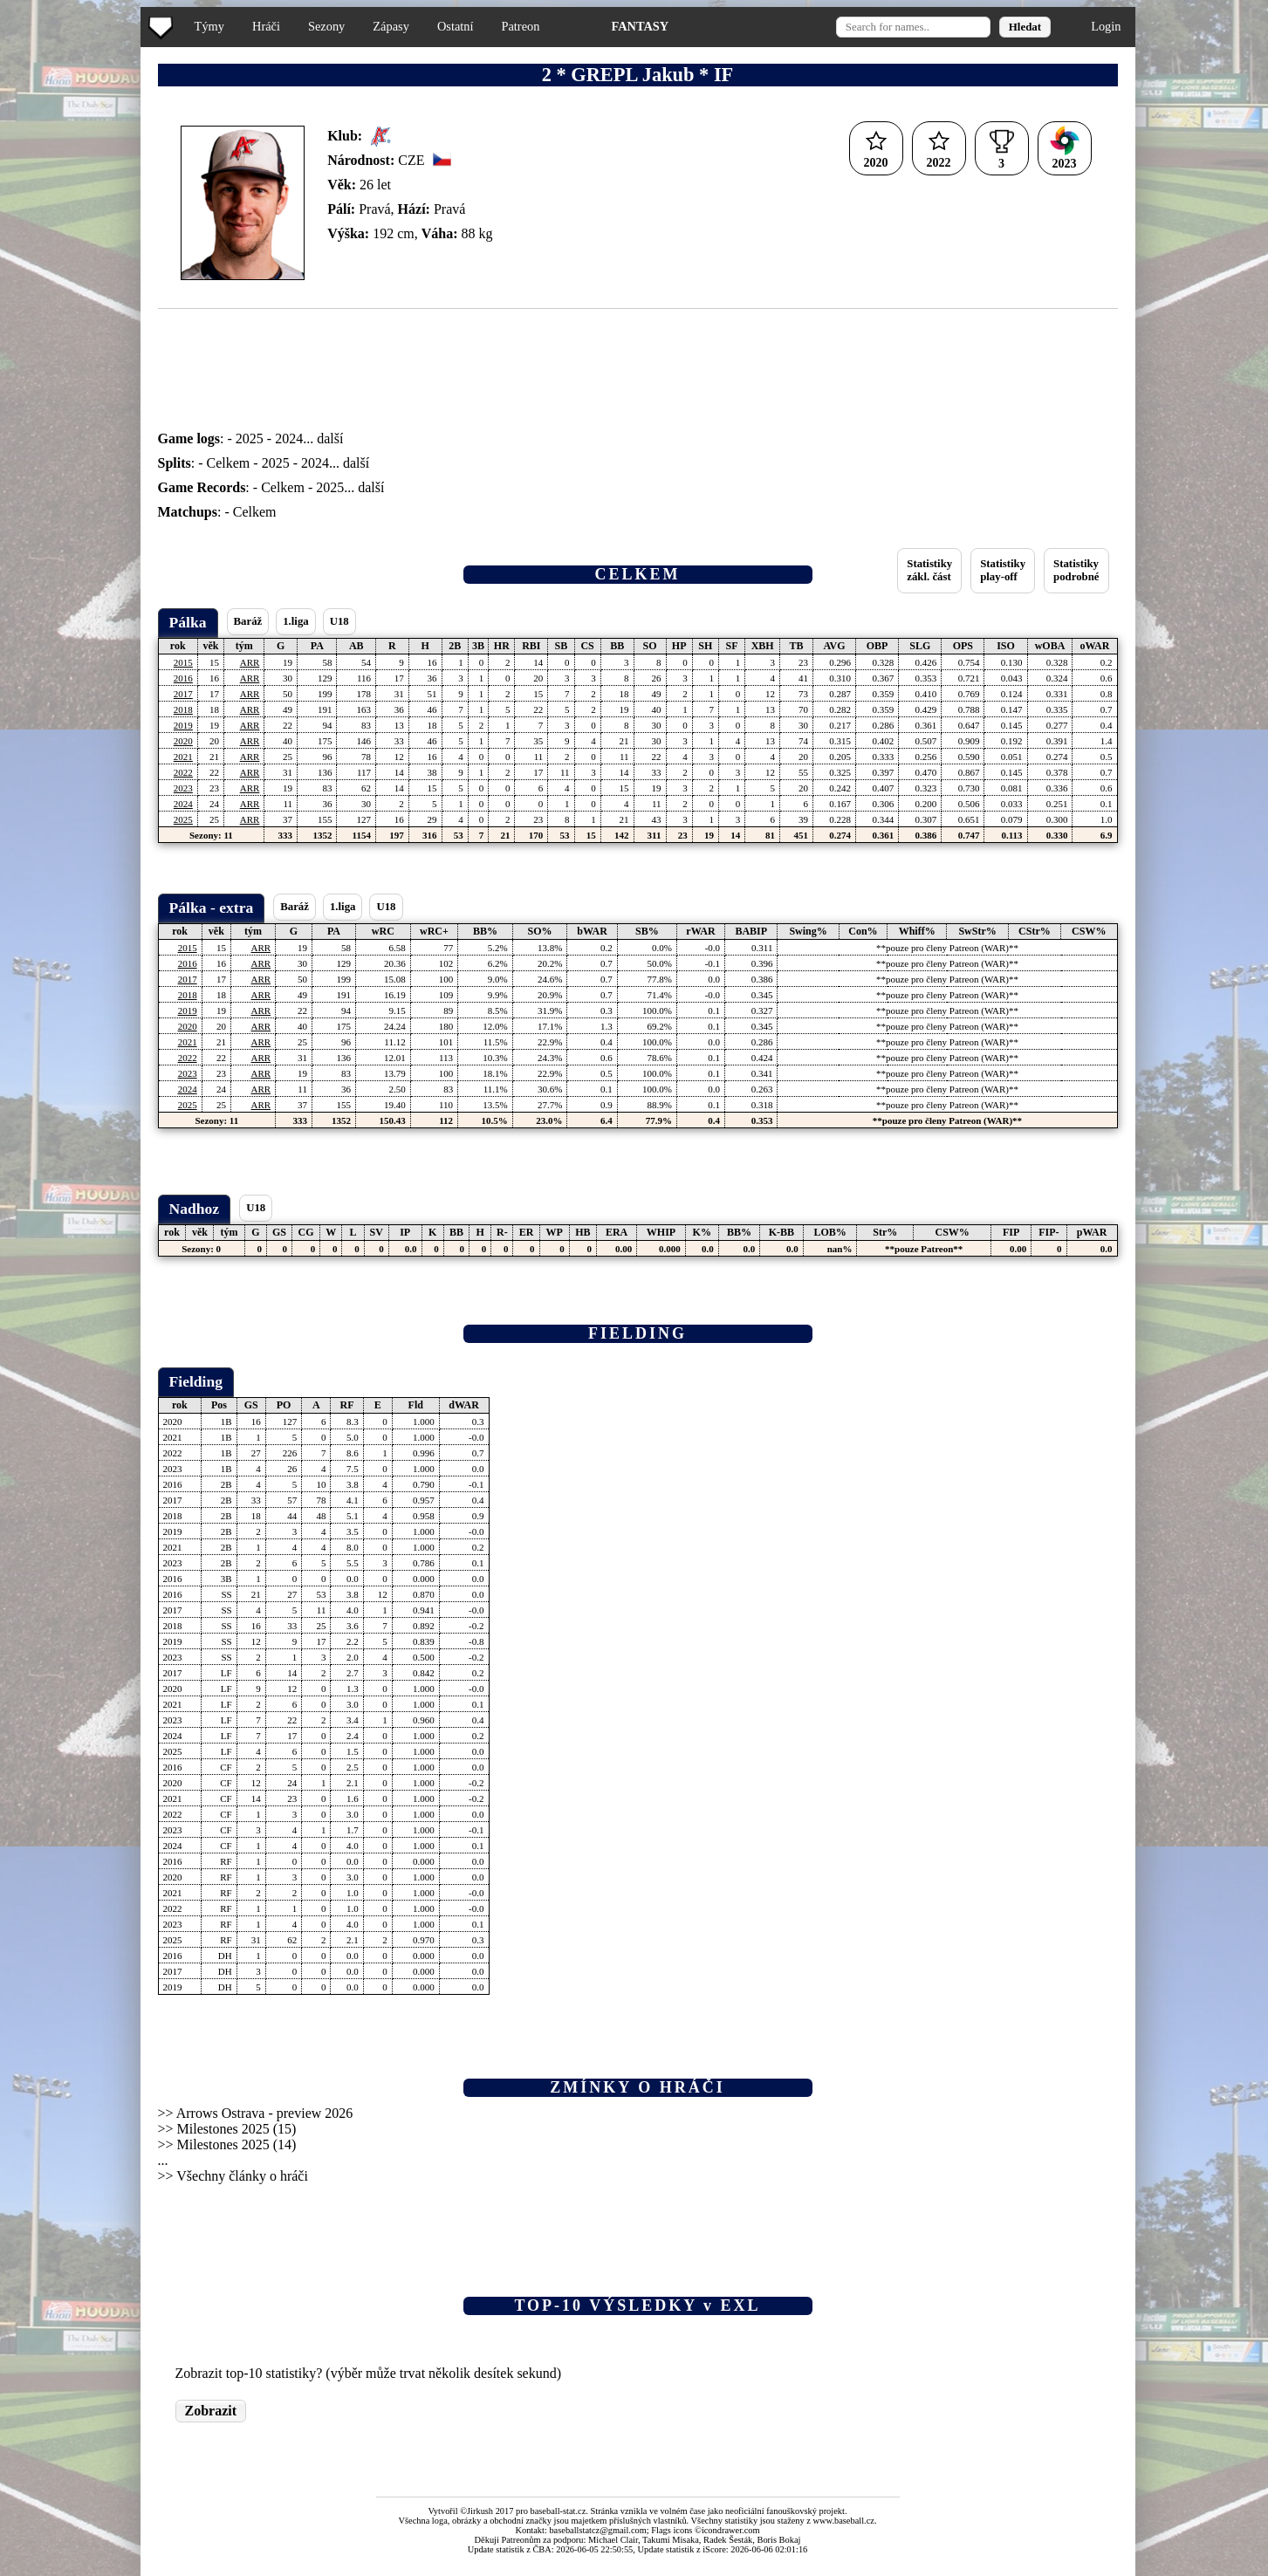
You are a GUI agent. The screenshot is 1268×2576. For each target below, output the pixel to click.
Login (1106, 26)
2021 (183, 756)
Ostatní (455, 26)
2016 (183, 678)
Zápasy (391, 26)
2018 (183, 709)
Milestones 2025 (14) (237, 2144)
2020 (183, 741)
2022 (183, 772)
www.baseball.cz (843, 2520)
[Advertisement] (72, 349)
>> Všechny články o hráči (233, 2175)
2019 (183, 725)
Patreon (520, 26)
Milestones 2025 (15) (237, 2128)
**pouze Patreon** (924, 1248)
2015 (183, 662)
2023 (183, 788)
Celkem (228, 463)
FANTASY (639, 26)
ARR (250, 662)
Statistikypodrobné (1076, 570)
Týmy (209, 26)
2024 (289, 438)
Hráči (266, 26)
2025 (250, 438)
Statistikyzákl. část (929, 570)
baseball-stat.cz (558, 2511)
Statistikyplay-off (1002, 570)
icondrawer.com (731, 2530)
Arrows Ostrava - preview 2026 (264, 2113)
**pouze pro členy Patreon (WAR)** (947, 947)
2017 (183, 694)
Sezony (326, 26)
